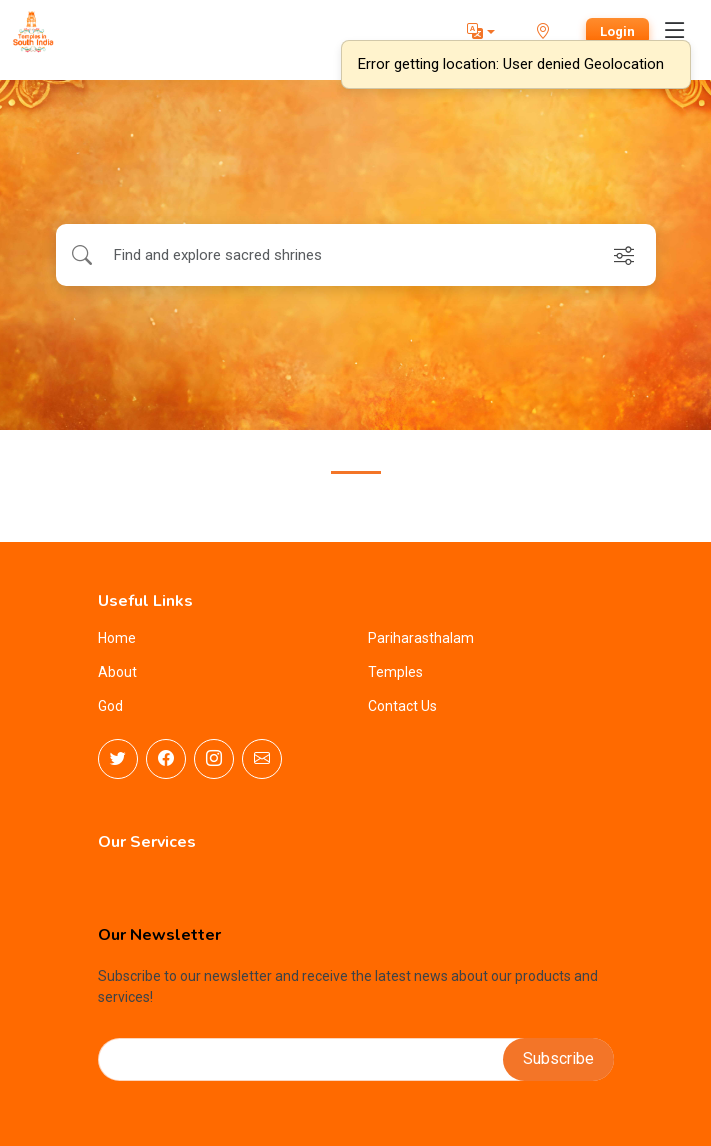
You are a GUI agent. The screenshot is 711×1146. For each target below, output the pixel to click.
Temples (395, 672)
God (110, 706)
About (117, 672)
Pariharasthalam (421, 638)
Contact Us (402, 706)
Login (617, 31)
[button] (481, 32)
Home (117, 638)
